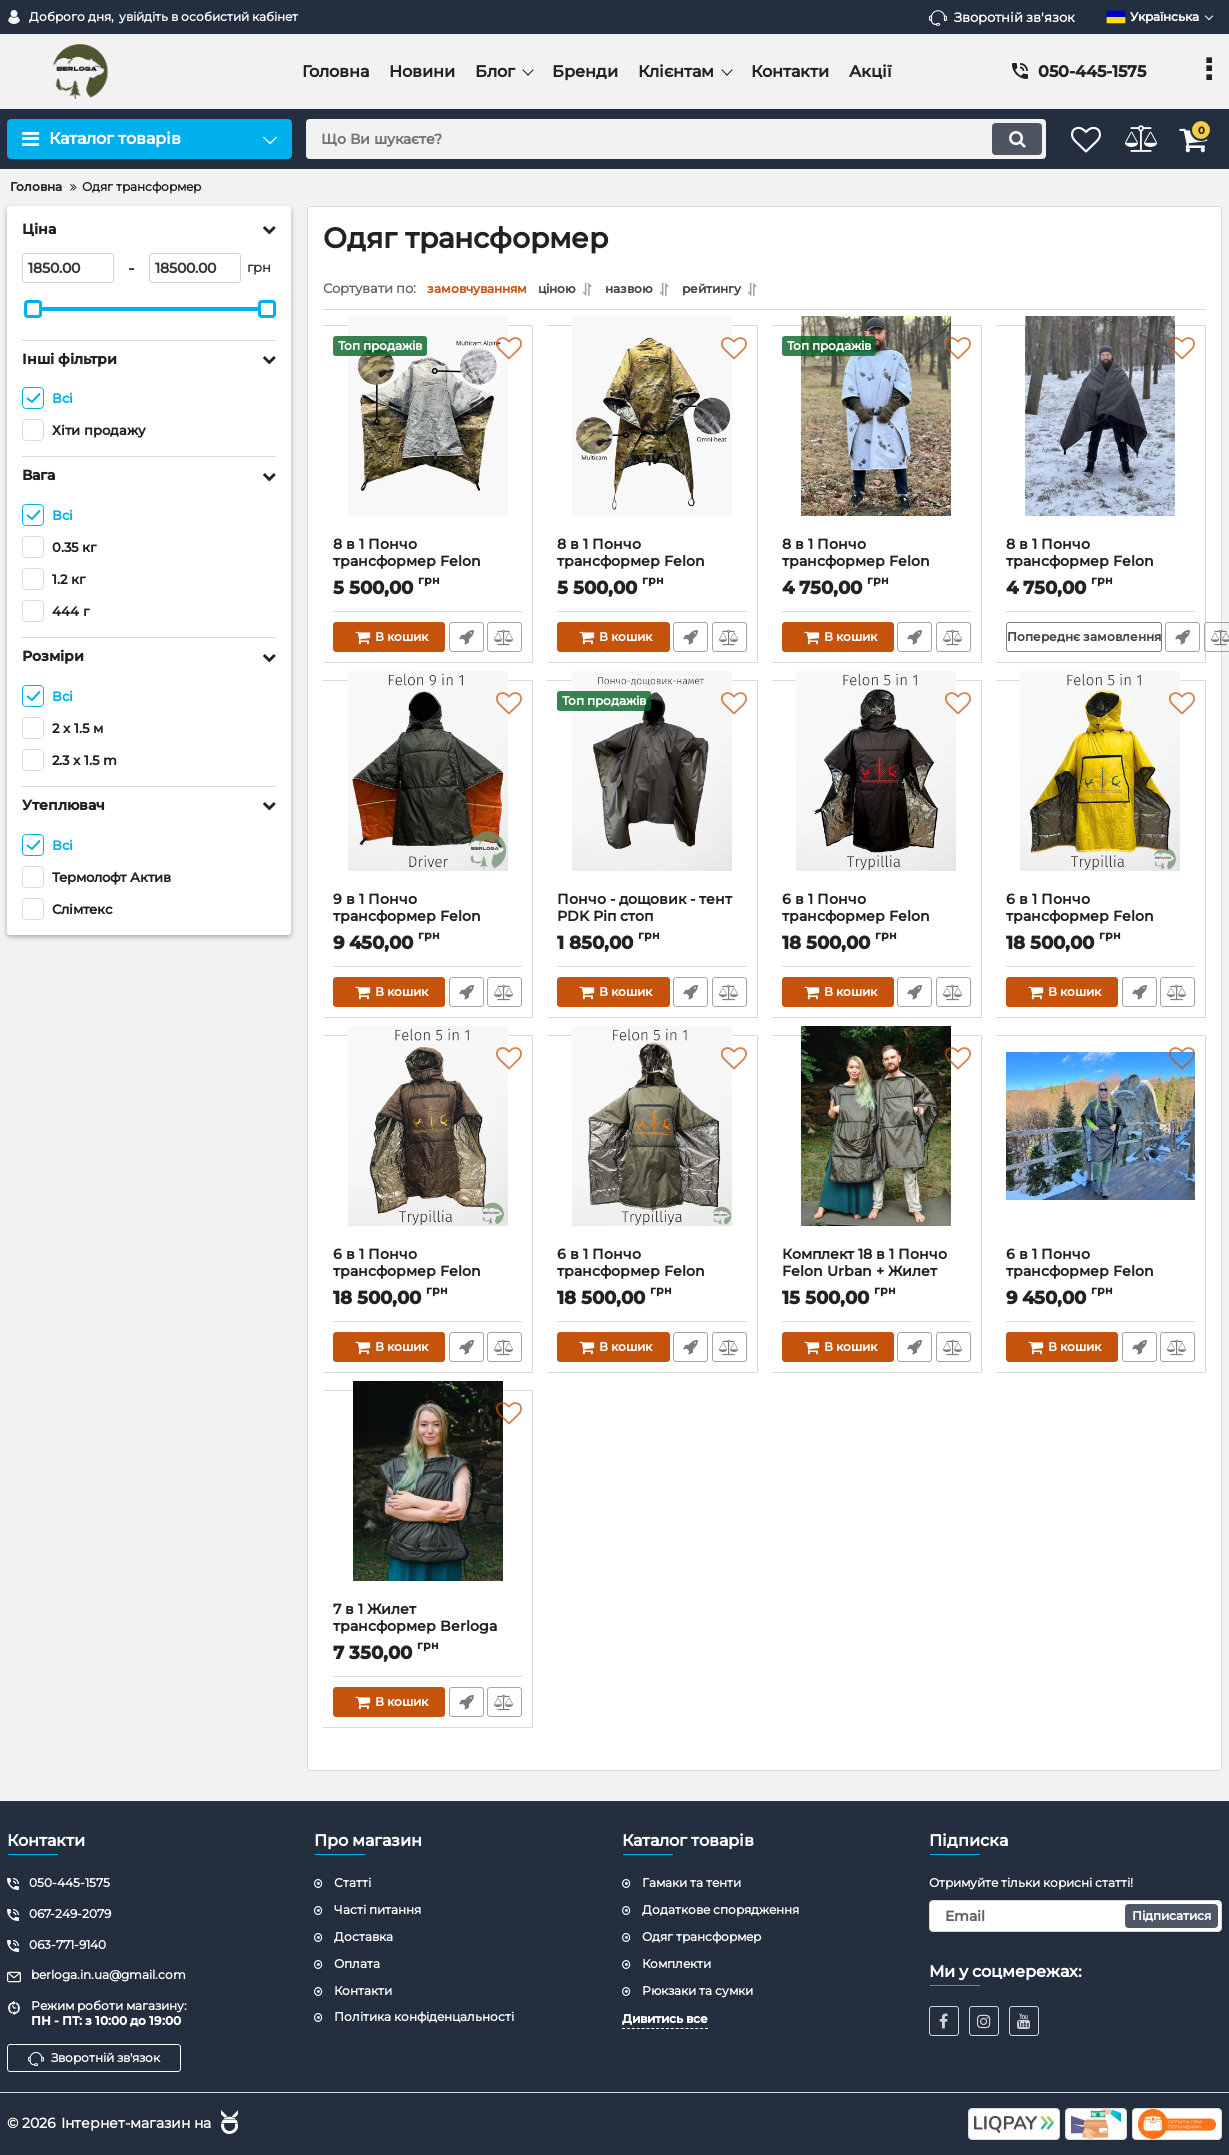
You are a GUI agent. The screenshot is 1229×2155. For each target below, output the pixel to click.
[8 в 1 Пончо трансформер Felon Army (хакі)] (1101, 441)
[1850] (68, 268)
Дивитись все (665, 2019)
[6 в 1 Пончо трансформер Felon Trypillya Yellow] (1101, 796)
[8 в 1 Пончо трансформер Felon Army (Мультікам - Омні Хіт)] (652, 441)
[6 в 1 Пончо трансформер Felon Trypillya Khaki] (652, 1151)
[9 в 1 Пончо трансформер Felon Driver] (428, 796)
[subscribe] (1075, 1916)
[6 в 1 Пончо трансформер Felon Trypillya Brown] (428, 1151)
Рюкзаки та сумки (697, 1990)
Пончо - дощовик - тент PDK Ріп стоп (652, 922)
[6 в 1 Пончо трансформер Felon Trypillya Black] (877, 796)
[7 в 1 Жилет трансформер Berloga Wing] (428, 1506)
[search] (652, 139)
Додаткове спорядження (720, 1909)
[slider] (33, 309)
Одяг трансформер (701, 1936)
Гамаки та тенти (691, 1883)
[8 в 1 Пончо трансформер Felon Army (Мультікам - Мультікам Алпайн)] (428, 441)
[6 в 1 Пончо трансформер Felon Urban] (1101, 1151)
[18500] (195, 268)
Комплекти (676, 1963)
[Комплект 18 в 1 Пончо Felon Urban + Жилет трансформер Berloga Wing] (877, 1151)
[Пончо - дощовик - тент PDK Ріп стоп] (652, 796)
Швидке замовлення (464, 642)
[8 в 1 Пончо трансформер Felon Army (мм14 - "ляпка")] (877, 441)
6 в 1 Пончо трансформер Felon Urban (1081, 1276)
